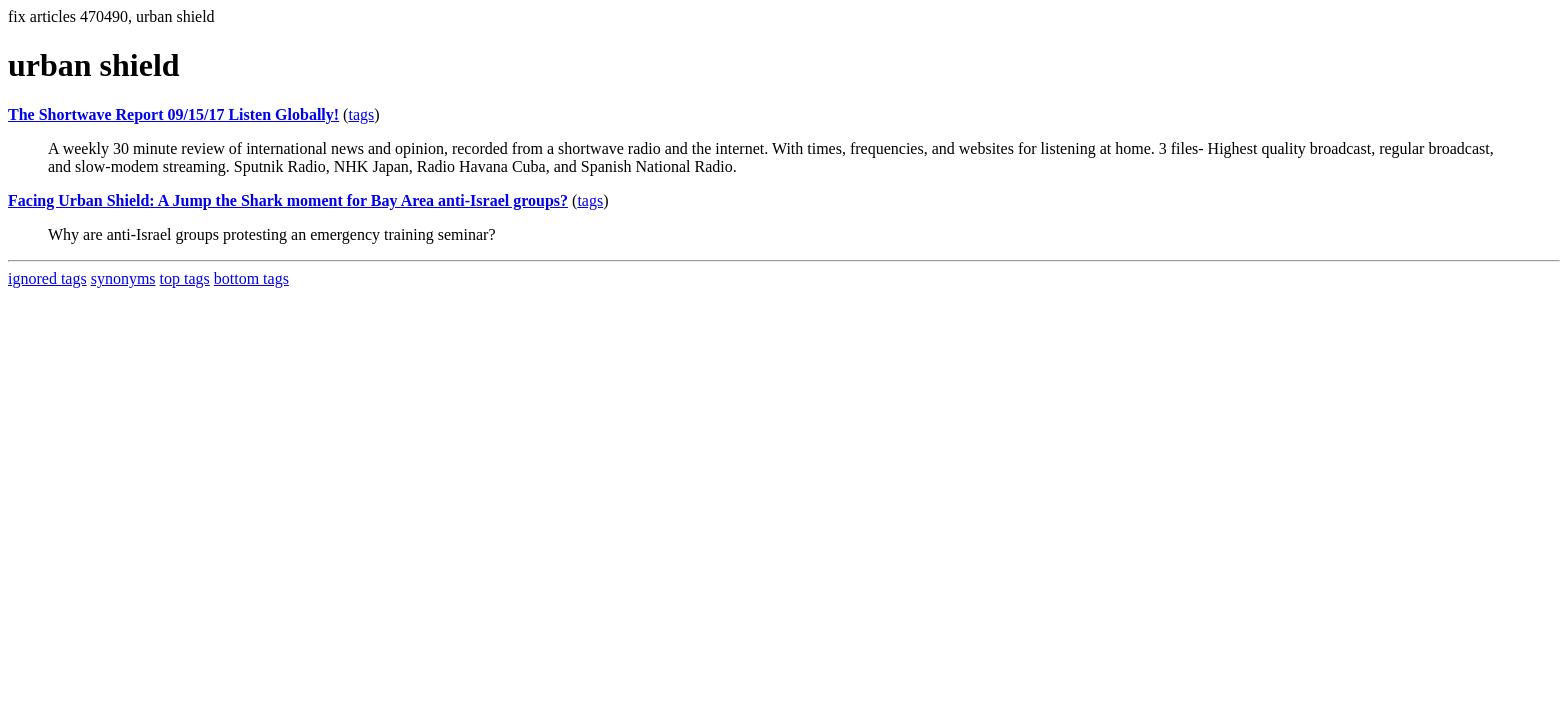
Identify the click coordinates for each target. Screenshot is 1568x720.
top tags (185, 278)
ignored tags (47, 278)
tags (361, 114)
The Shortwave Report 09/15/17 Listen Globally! (173, 114)
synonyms (123, 278)
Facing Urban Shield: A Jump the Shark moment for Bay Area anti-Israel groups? (288, 200)
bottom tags (251, 278)
